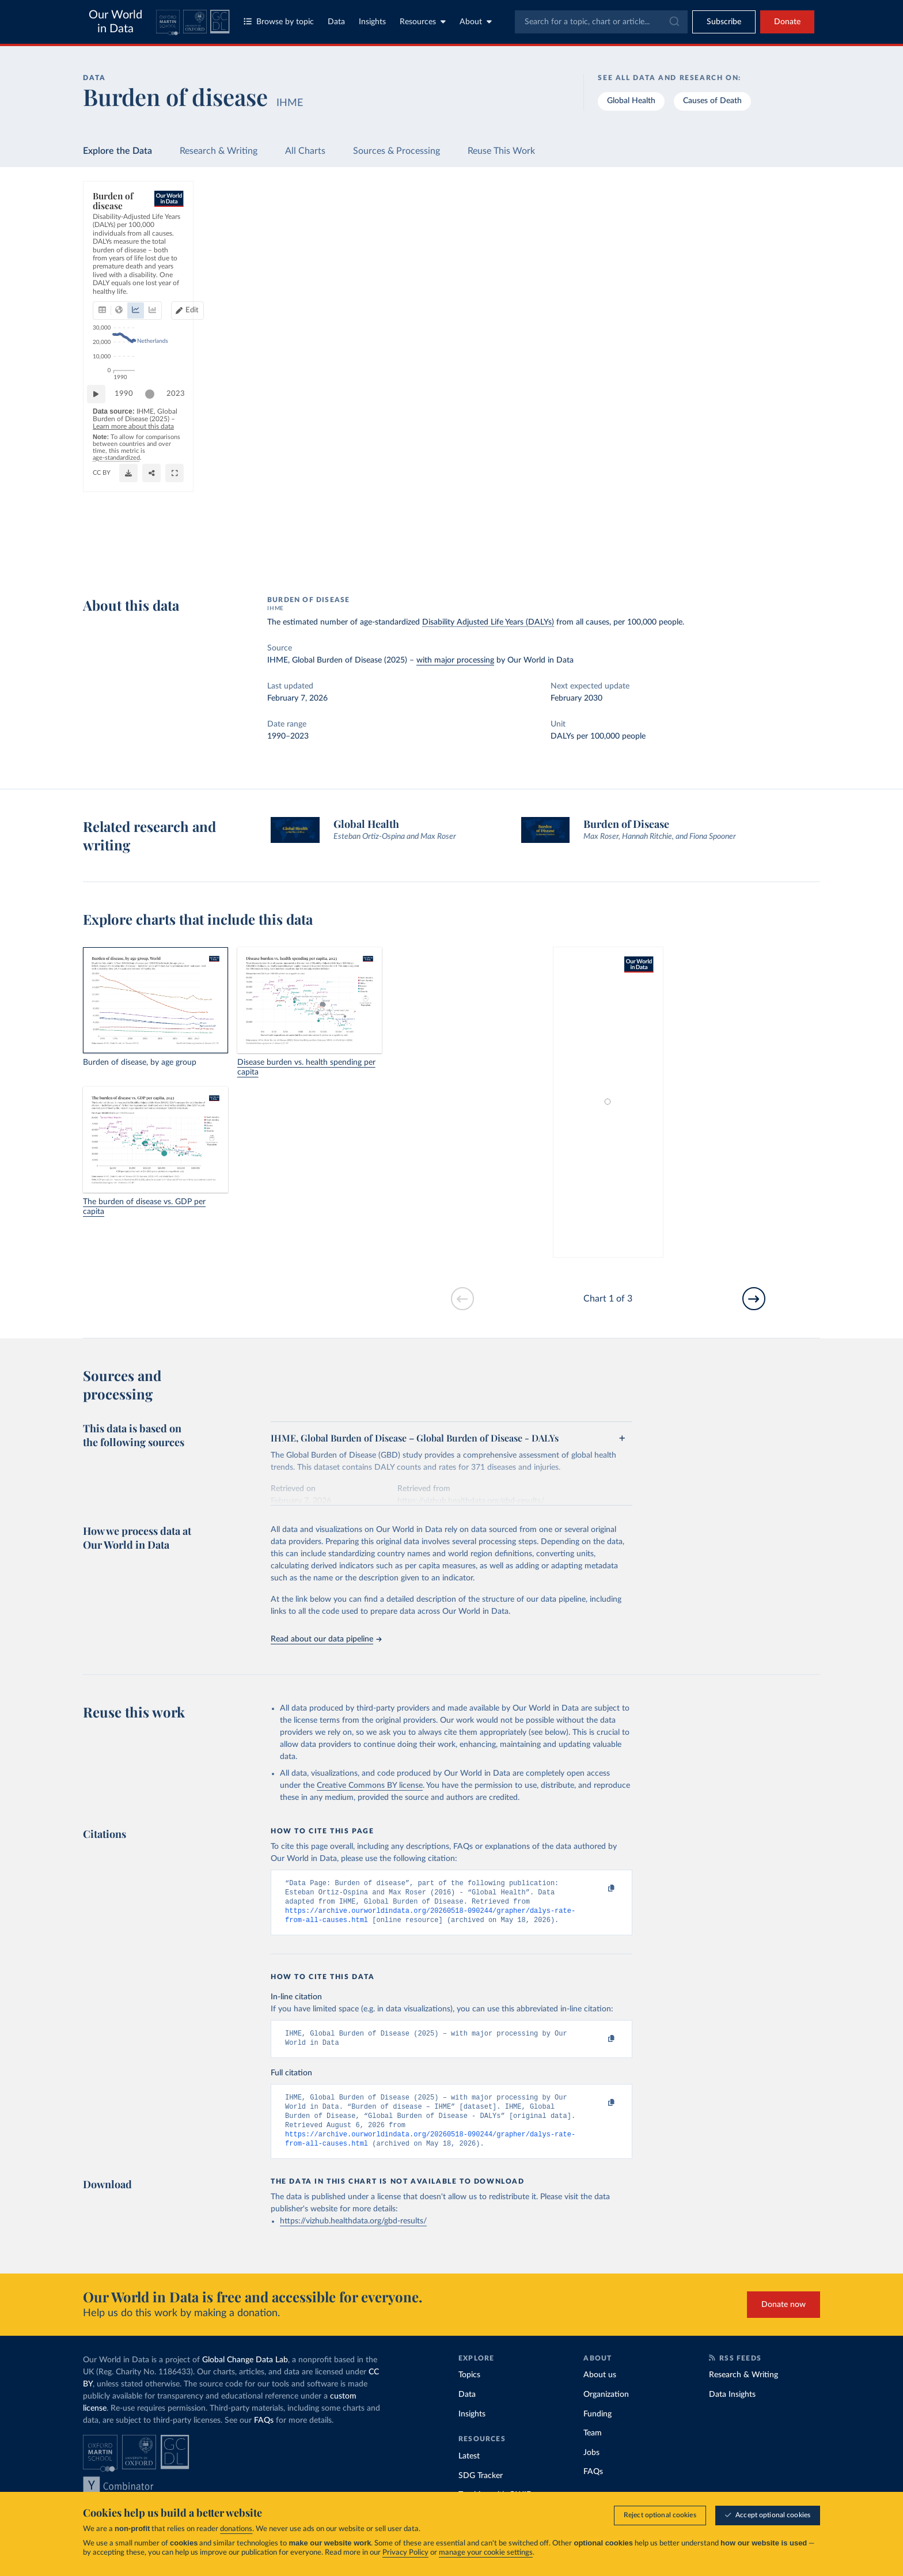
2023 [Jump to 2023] (611, 513)
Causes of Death (712, 101)
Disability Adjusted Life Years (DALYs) (488, 622)
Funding (597, 2429)
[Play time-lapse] (102, 514)
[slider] (155, 513)
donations (236, 2529)
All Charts (305, 151)
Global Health (631, 101)
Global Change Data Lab (245, 2375)
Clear (797, 269)
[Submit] (673, 22)
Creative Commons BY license (370, 1785)
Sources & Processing (396, 151)
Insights (372, 22)
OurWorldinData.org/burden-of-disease (153, 558)
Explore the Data (117, 151)
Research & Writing (218, 151)
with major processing (455, 660)
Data (336, 22)
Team (592, 2448)
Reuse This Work (501, 151)
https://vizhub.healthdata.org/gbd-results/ (353, 2236)
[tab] (118, 263)
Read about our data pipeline (326, 1639)
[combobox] (601, 21)
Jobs (591, 2468)
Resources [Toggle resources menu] (423, 21)
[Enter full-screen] (616, 553)
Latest (469, 2471)
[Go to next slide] (753, 1298)
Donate (787, 22)
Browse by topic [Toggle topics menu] (279, 21)
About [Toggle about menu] (476, 21)
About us (599, 2390)
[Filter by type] (727, 318)
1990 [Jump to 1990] (129, 513)
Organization (606, 2409)
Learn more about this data (320, 537)
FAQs (264, 2435)
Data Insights (732, 2409)
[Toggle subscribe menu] (724, 21)
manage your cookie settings (486, 2553)
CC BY (227, 558)
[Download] (570, 553)
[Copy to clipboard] (599, 1888)
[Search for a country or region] (727, 218)
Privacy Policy (405, 2553)
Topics (469, 2390)
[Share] (593, 553)
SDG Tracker (480, 2491)
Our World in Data (115, 22)
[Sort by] (715, 246)
